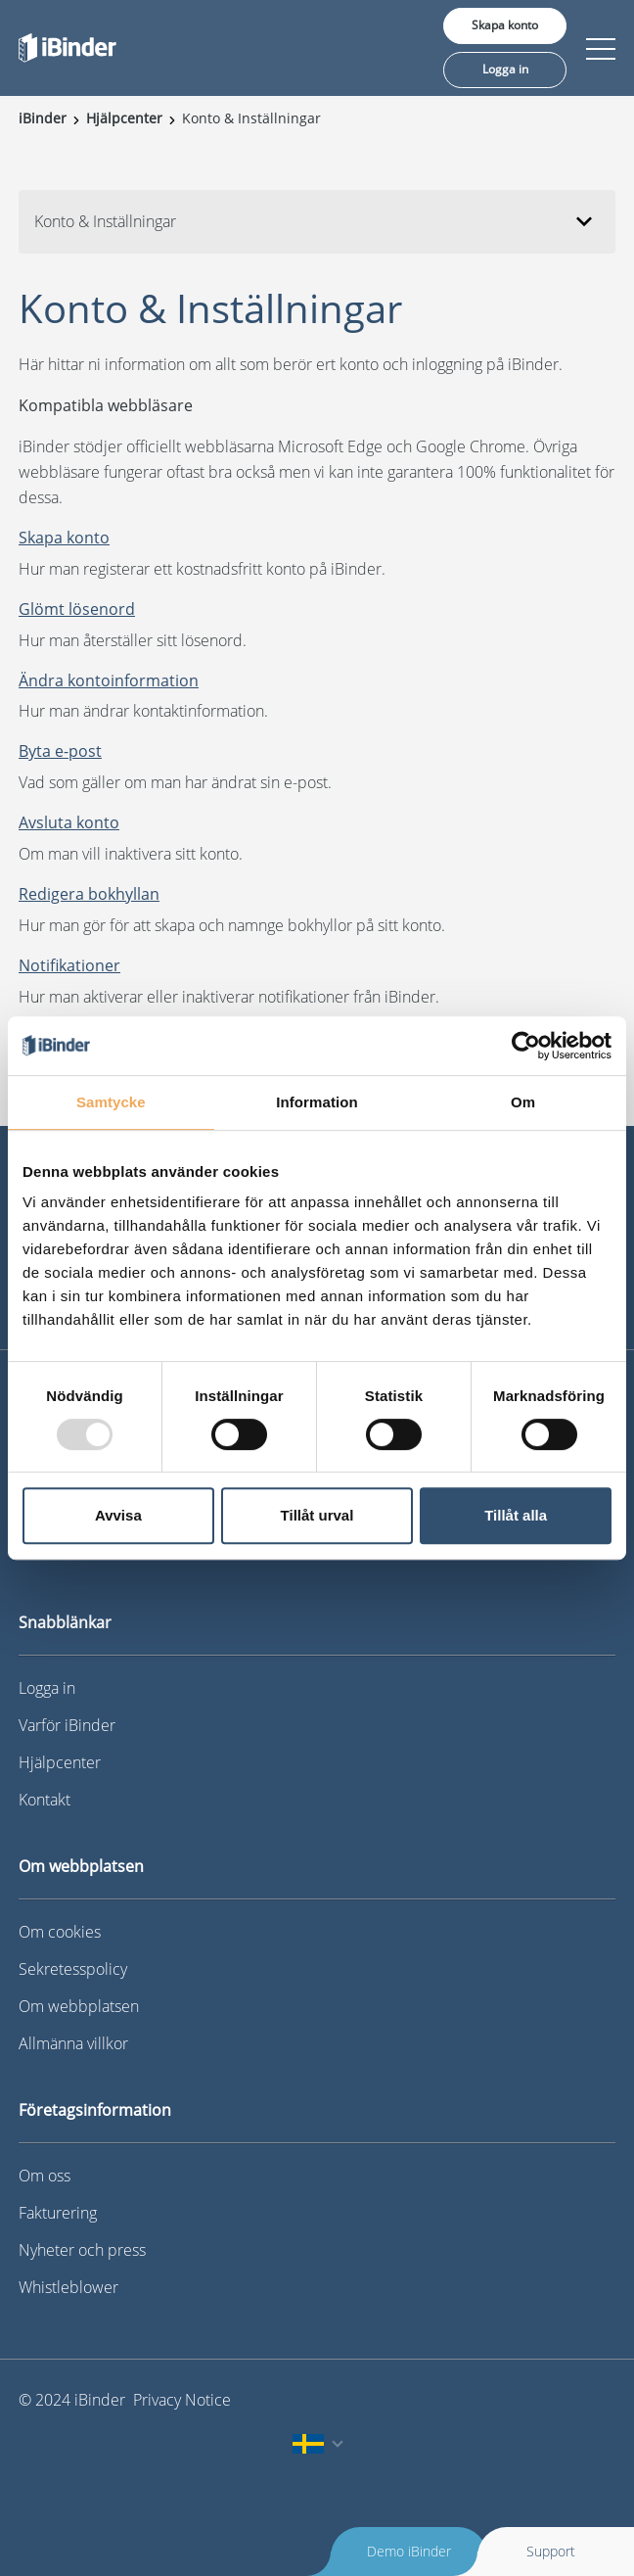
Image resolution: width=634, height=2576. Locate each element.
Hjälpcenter (60, 1762)
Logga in (505, 69)
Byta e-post (60, 751)
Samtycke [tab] (111, 1102)
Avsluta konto (69, 822)
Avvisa (118, 1515)
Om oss (44, 2175)
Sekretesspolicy (73, 1969)
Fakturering (58, 2213)
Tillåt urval (317, 1515)
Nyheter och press (82, 2250)
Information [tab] (317, 1102)
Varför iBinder (67, 1725)
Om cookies (60, 1932)
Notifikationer (69, 965)
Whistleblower (68, 2287)
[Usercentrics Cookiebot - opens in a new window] (525, 1045)
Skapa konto (505, 25)
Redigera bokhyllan (89, 894)
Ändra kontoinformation (109, 680)
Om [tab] (523, 1102)
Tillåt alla (515, 1515)
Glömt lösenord (77, 609)
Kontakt (44, 1799)
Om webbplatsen (79, 2006)
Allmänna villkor (73, 2043)
